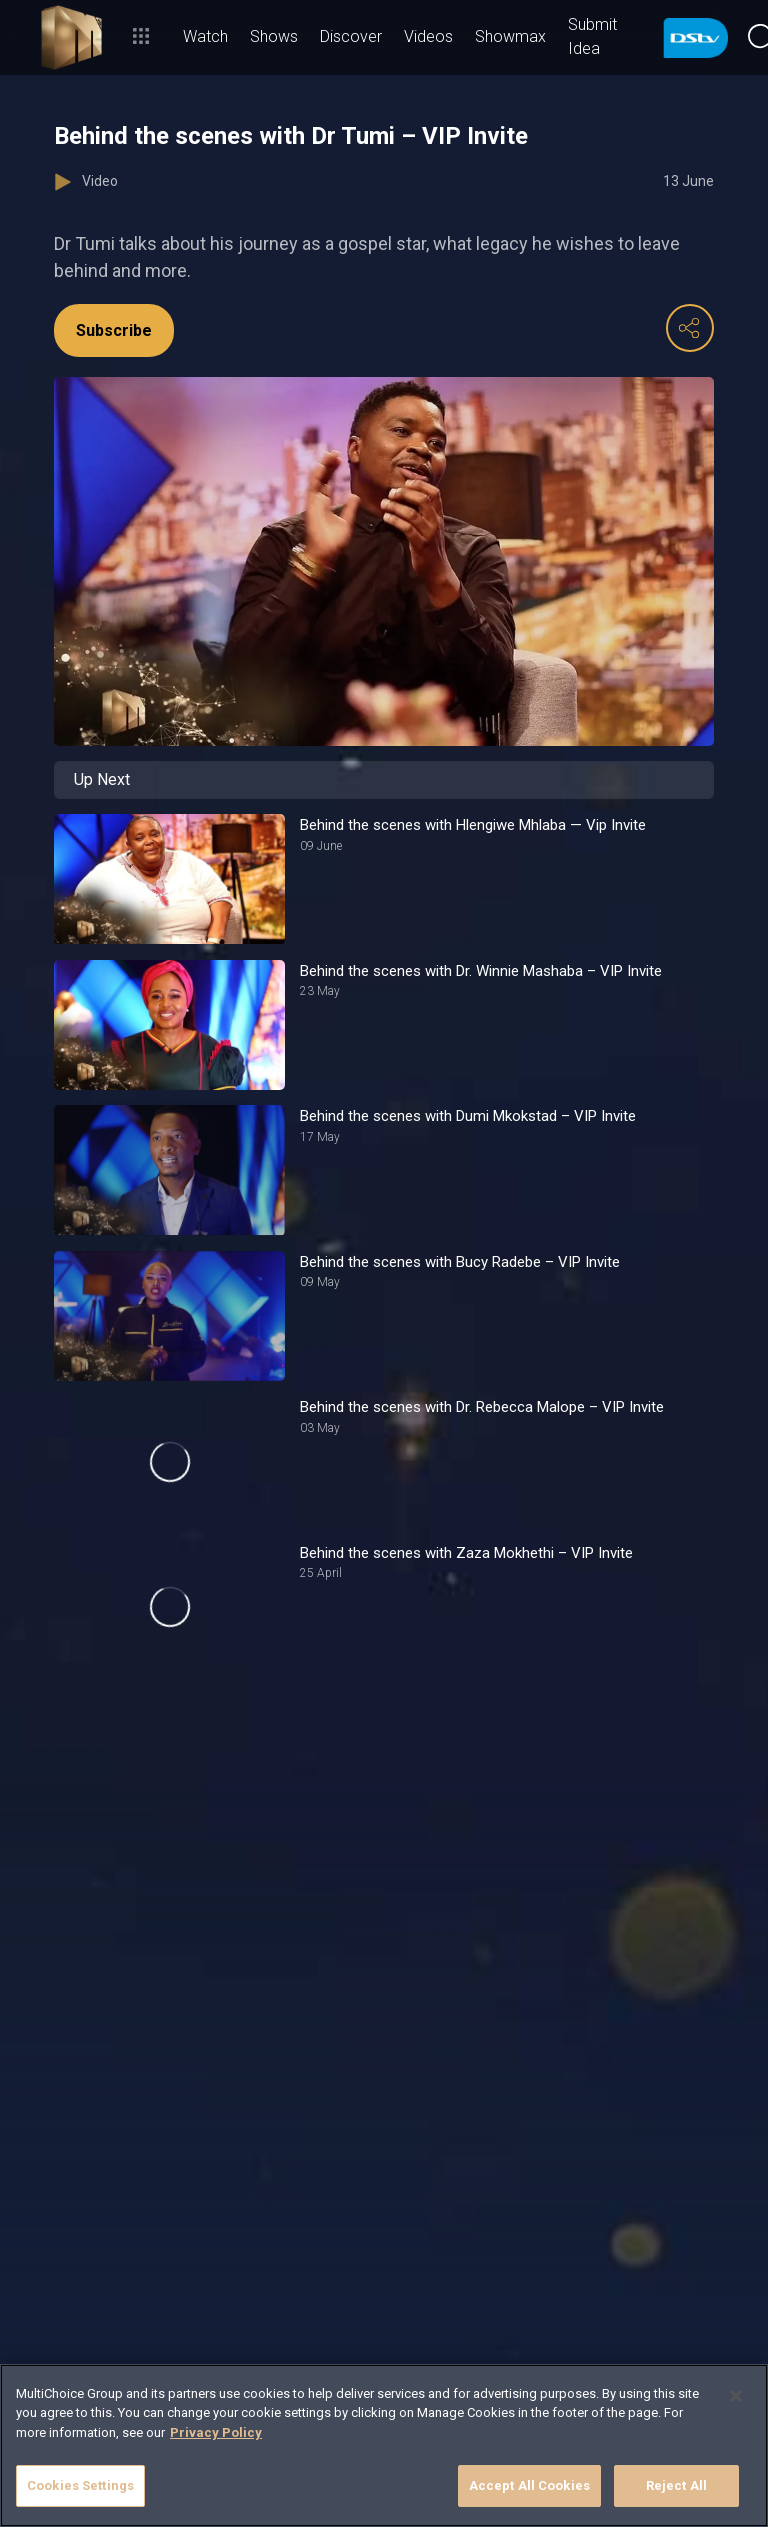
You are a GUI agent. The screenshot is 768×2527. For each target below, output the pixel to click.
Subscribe (114, 330)
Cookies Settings (80, 2485)
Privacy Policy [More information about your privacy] (216, 2432)
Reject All (676, 2485)
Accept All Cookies (529, 2485)
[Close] (736, 2396)
